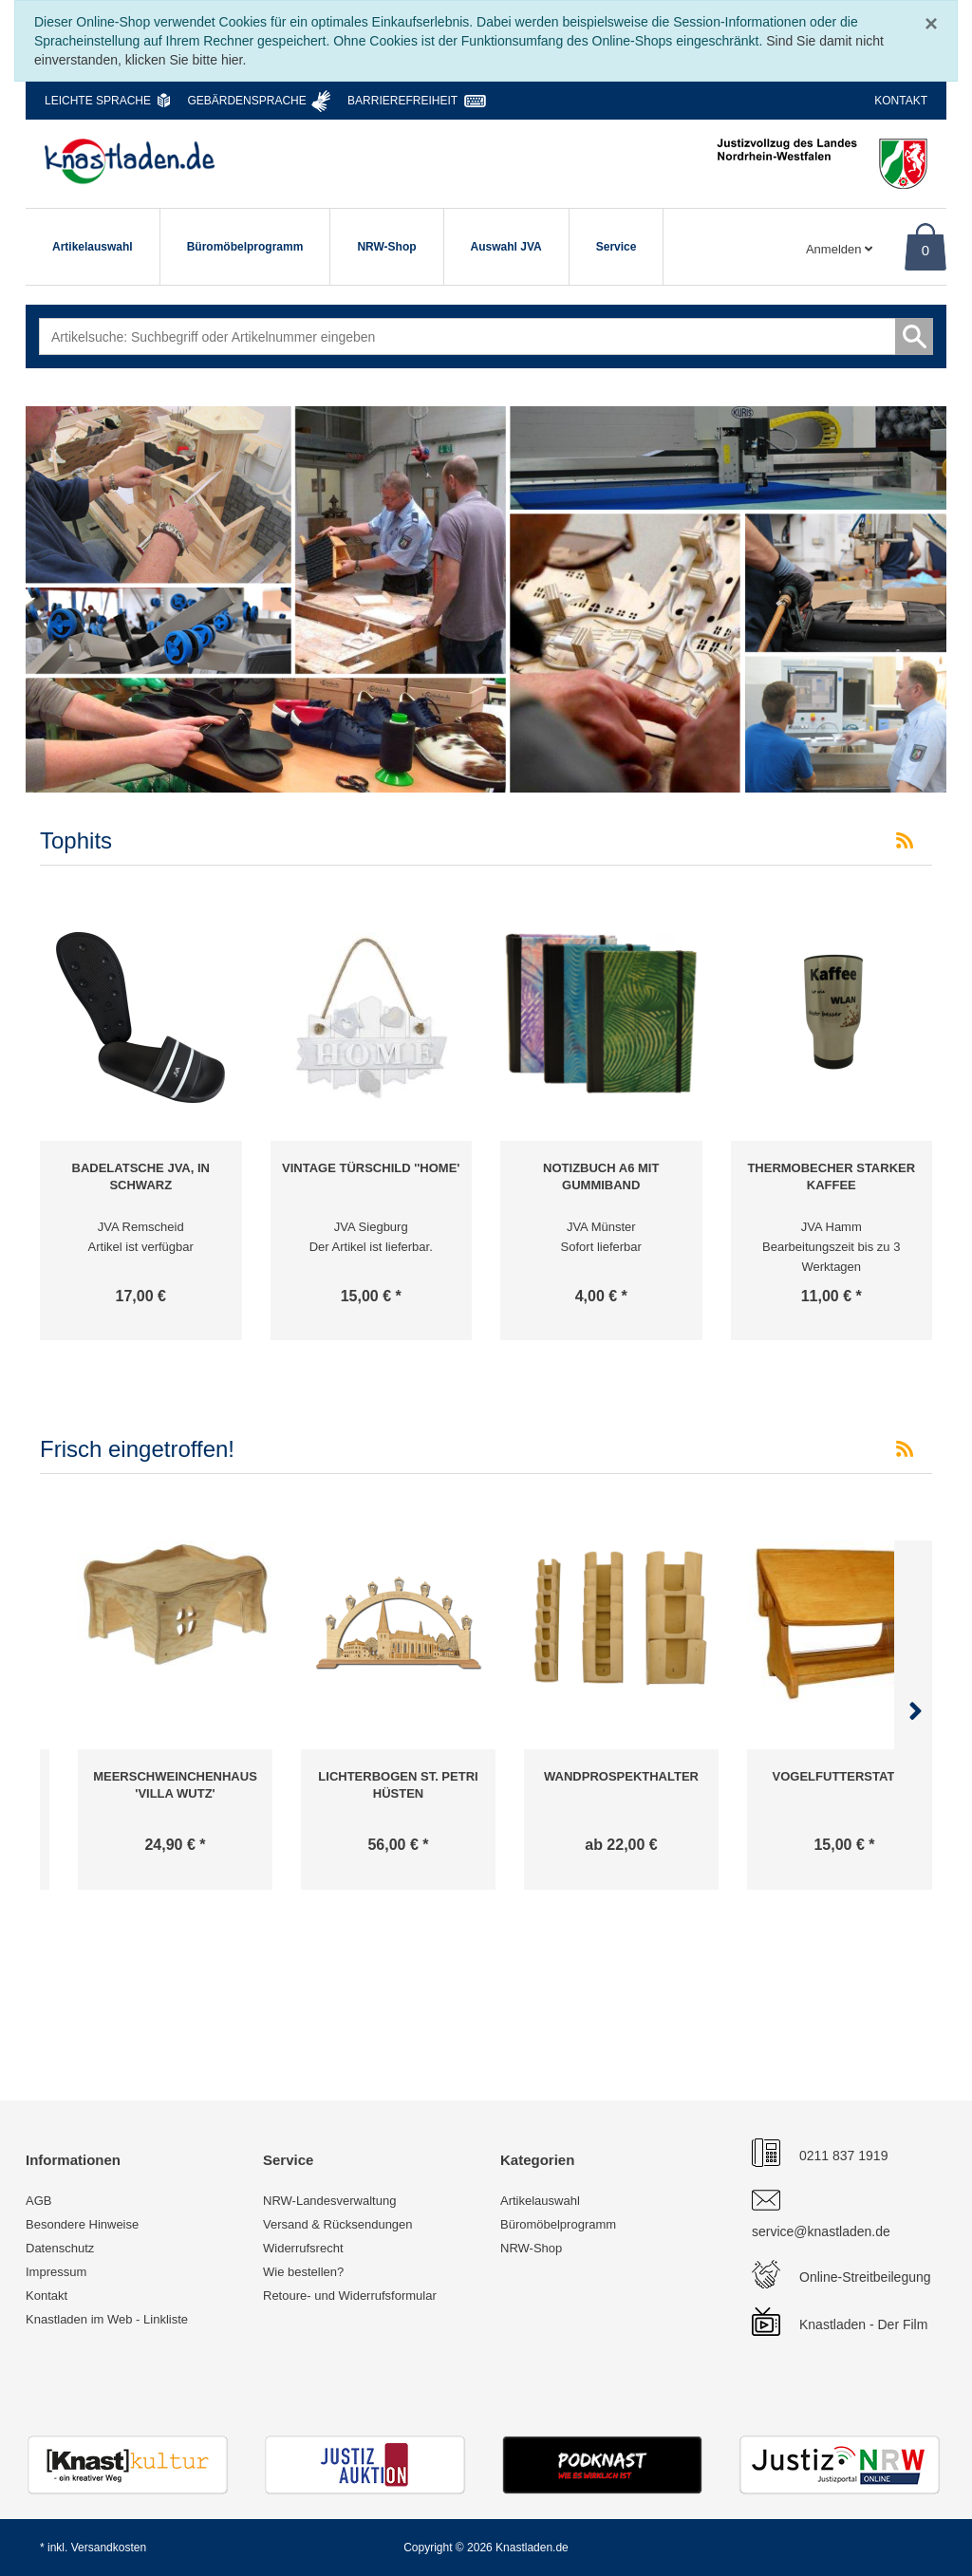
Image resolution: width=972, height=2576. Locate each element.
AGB (38, 2200)
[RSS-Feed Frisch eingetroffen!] (904, 1449)
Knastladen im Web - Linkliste (107, 2319)
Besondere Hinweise (82, 2224)
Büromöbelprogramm (245, 246)
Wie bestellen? (303, 2272)
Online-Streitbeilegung (865, 2277)
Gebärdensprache (246, 100)
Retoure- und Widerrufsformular (350, 2295)
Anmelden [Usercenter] (839, 249)
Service (616, 246)
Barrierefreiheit (402, 100)
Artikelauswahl (92, 246)
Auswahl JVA (506, 246)
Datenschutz (60, 2248)
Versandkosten (108, 2547)
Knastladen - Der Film (863, 2324)
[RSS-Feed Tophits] (904, 841)
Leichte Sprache (98, 100)
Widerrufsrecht (303, 2248)
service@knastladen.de (821, 2231)
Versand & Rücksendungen (338, 2224)
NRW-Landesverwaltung (329, 2200)
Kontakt (900, 100)
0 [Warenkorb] (925, 250)
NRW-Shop (386, 246)
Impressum (56, 2272)
